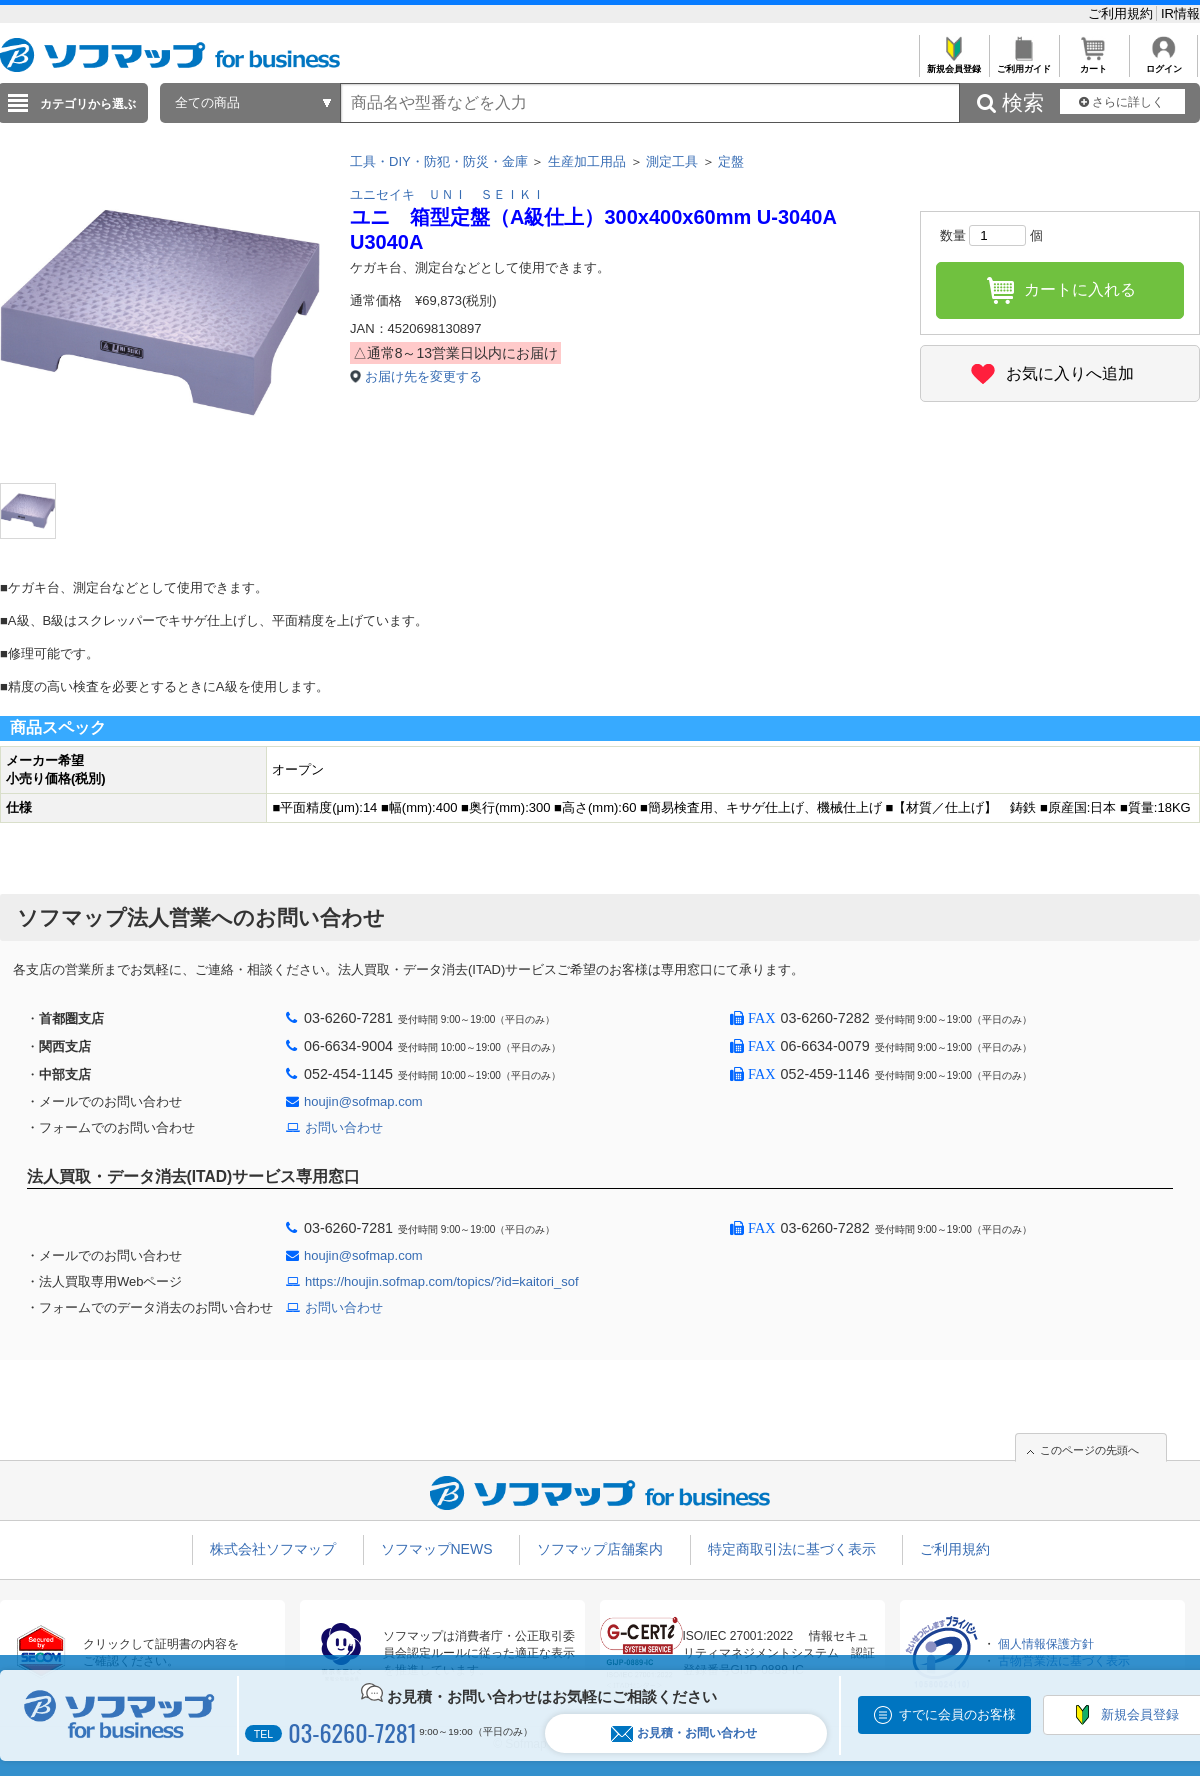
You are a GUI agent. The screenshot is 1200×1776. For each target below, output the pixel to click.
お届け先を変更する (423, 376)
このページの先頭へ (1089, 1450)
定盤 (731, 161)
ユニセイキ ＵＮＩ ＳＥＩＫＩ (447, 194)
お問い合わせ (344, 1127)
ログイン (1163, 63)
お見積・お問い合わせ (684, 1733)
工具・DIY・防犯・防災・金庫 (439, 161)
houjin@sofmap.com (363, 1101)
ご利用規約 (1122, 13)
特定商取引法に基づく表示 (792, 1549)
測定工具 (672, 161)
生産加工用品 (587, 161)
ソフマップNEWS (437, 1549)
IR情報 (1180, 13)
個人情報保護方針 (1046, 1644)
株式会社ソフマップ (273, 1549)
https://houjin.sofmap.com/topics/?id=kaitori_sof (442, 1281)
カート (1093, 63)
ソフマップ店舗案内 (600, 1549)
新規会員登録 (953, 63)
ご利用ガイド (1023, 63)
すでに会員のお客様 (957, 1714)
